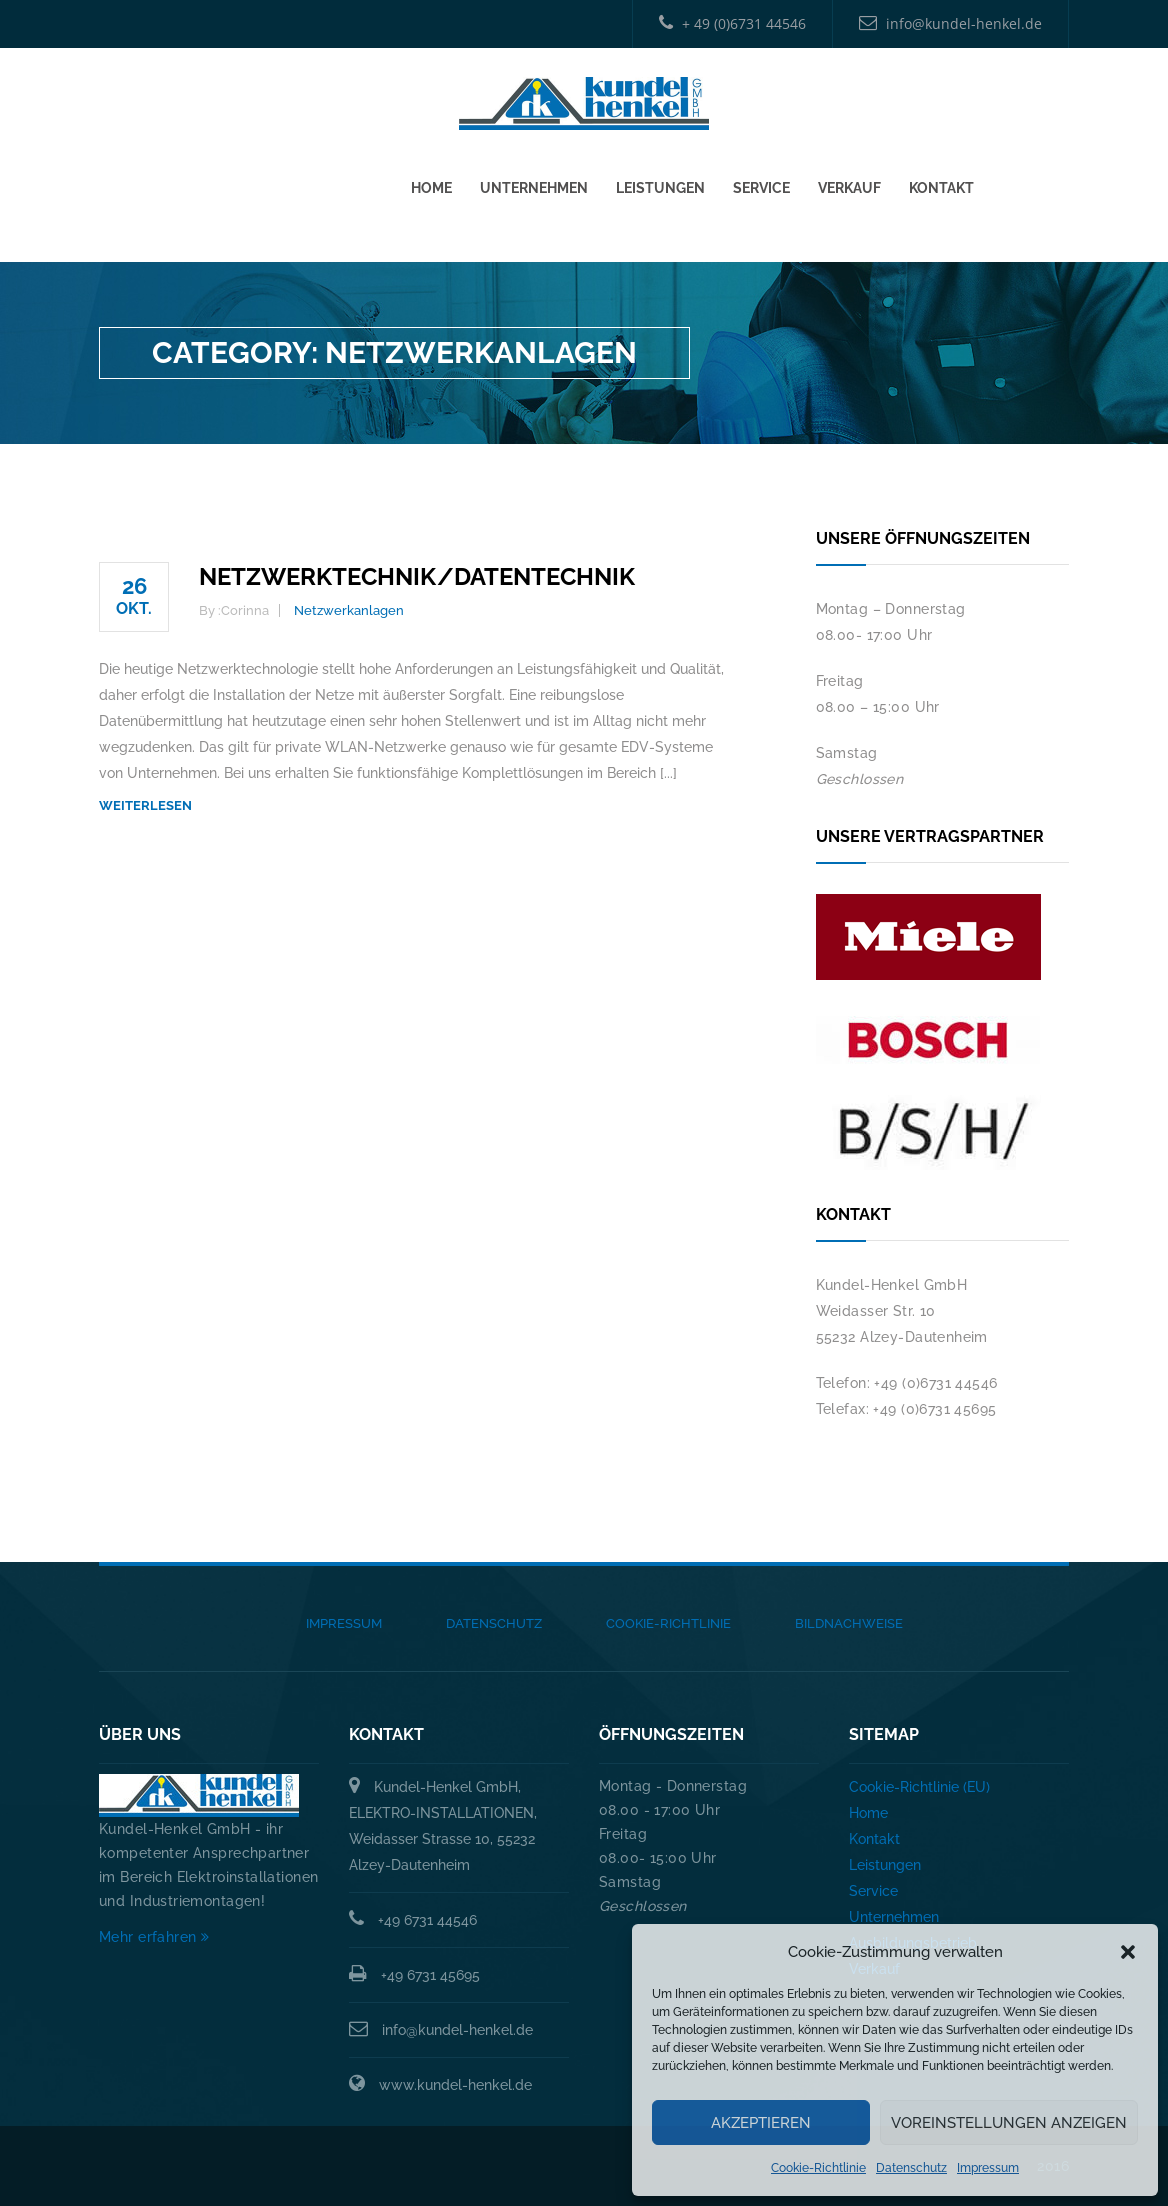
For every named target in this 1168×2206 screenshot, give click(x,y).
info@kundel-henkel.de (950, 23)
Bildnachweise (849, 1623)
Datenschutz (911, 2168)
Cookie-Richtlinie (818, 2168)
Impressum (988, 2168)
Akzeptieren (761, 2123)
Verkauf (849, 182)
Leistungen (660, 182)
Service (761, 182)
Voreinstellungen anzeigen (1009, 2123)
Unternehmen (534, 182)
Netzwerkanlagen (349, 610)
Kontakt (941, 182)
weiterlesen (145, 805)
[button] (1128, 1952)
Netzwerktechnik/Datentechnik (417, 576)
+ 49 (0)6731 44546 (732, 23)
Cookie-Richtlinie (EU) (919, 1787)
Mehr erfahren (154, 1937)
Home (431, 182)
